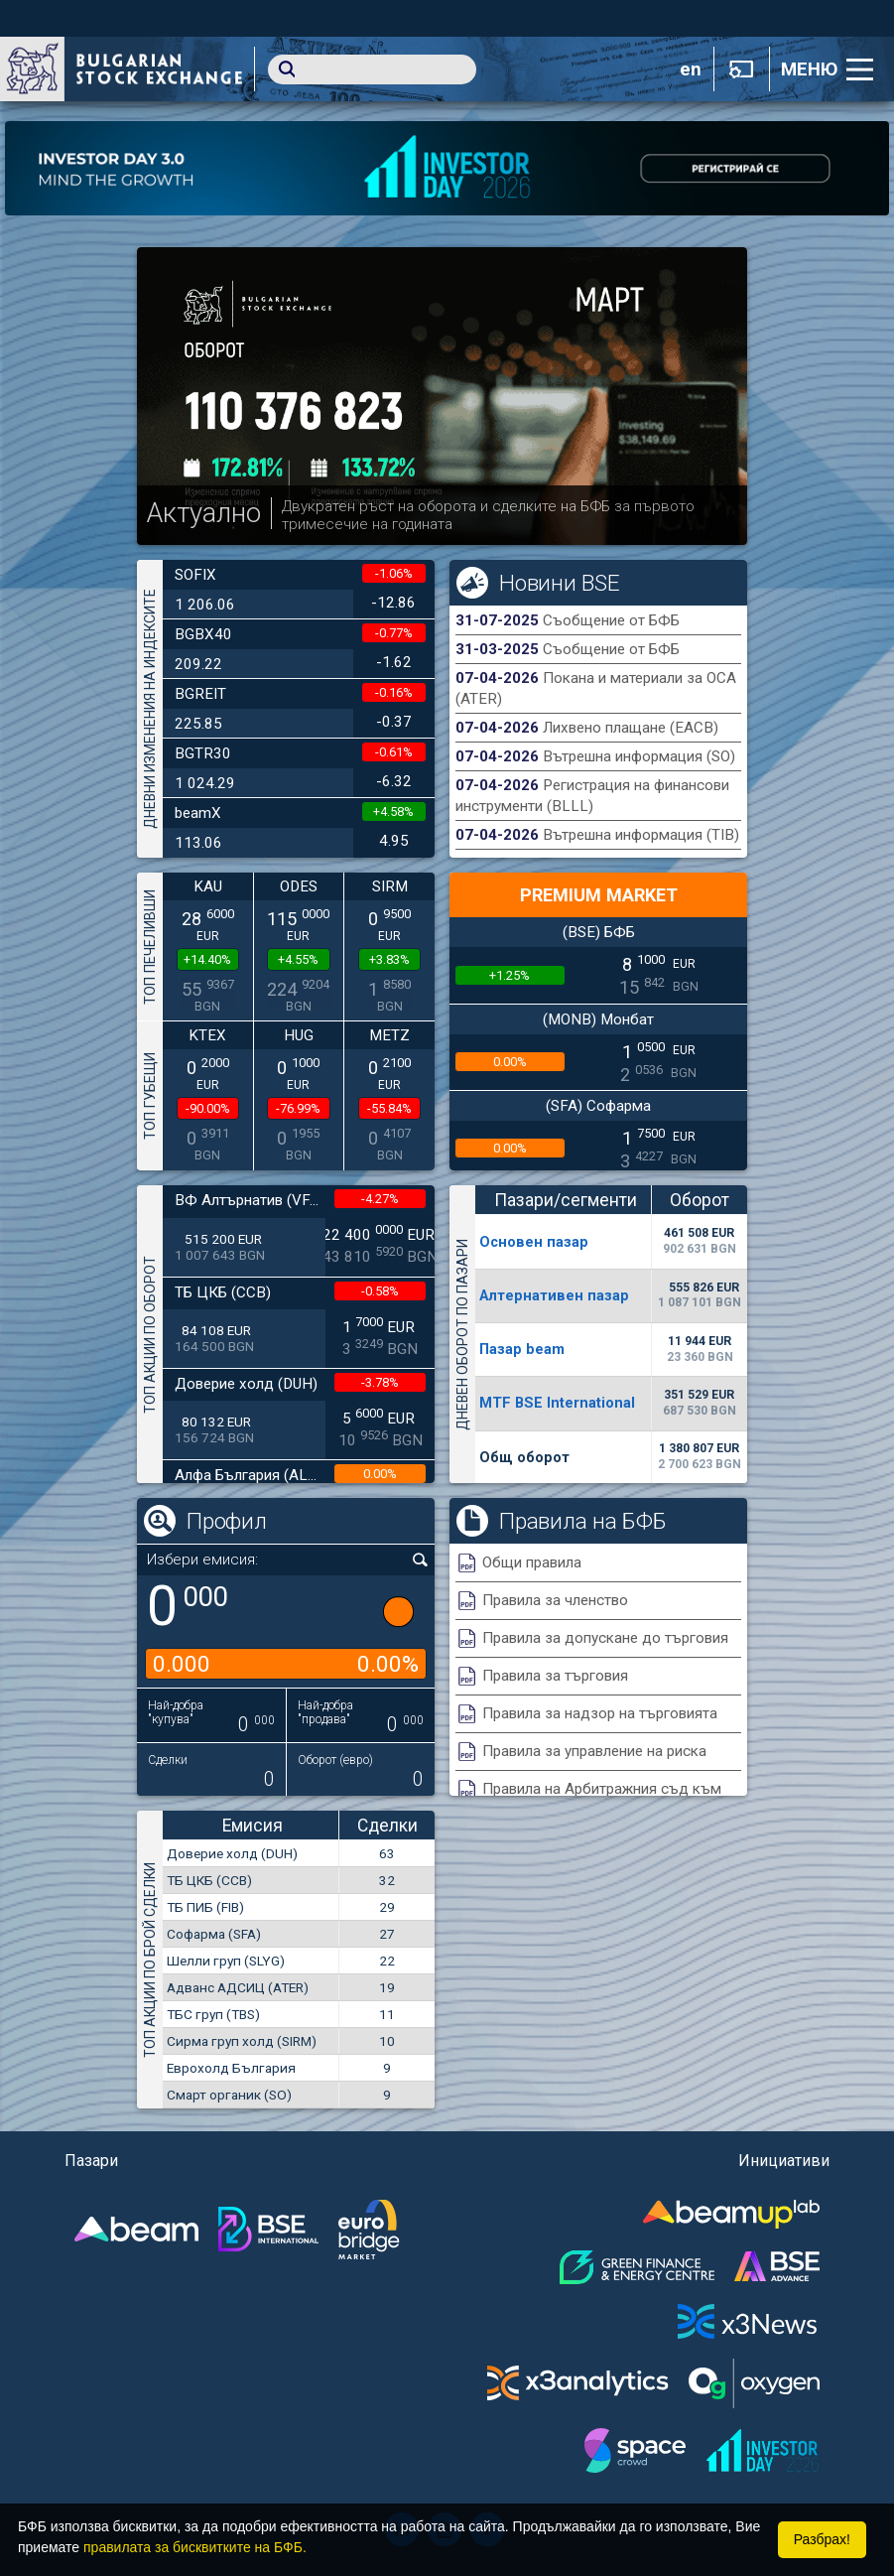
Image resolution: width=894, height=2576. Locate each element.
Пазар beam (522, 1349)
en (691, 69)
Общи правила (531, 1562)
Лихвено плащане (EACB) (630, 728)
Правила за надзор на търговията (599, 1713)
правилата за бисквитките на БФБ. (195, 2547)
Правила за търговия (555, 1676)
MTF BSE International (557, 1403)
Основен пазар (533, 1242)
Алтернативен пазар (554, 1295)
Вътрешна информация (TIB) (641, 835)
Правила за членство (555, 1600)
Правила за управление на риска (594, 1751)
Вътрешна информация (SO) (639, 756)
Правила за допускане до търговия (605, 1638)
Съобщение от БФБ (611, 620)
